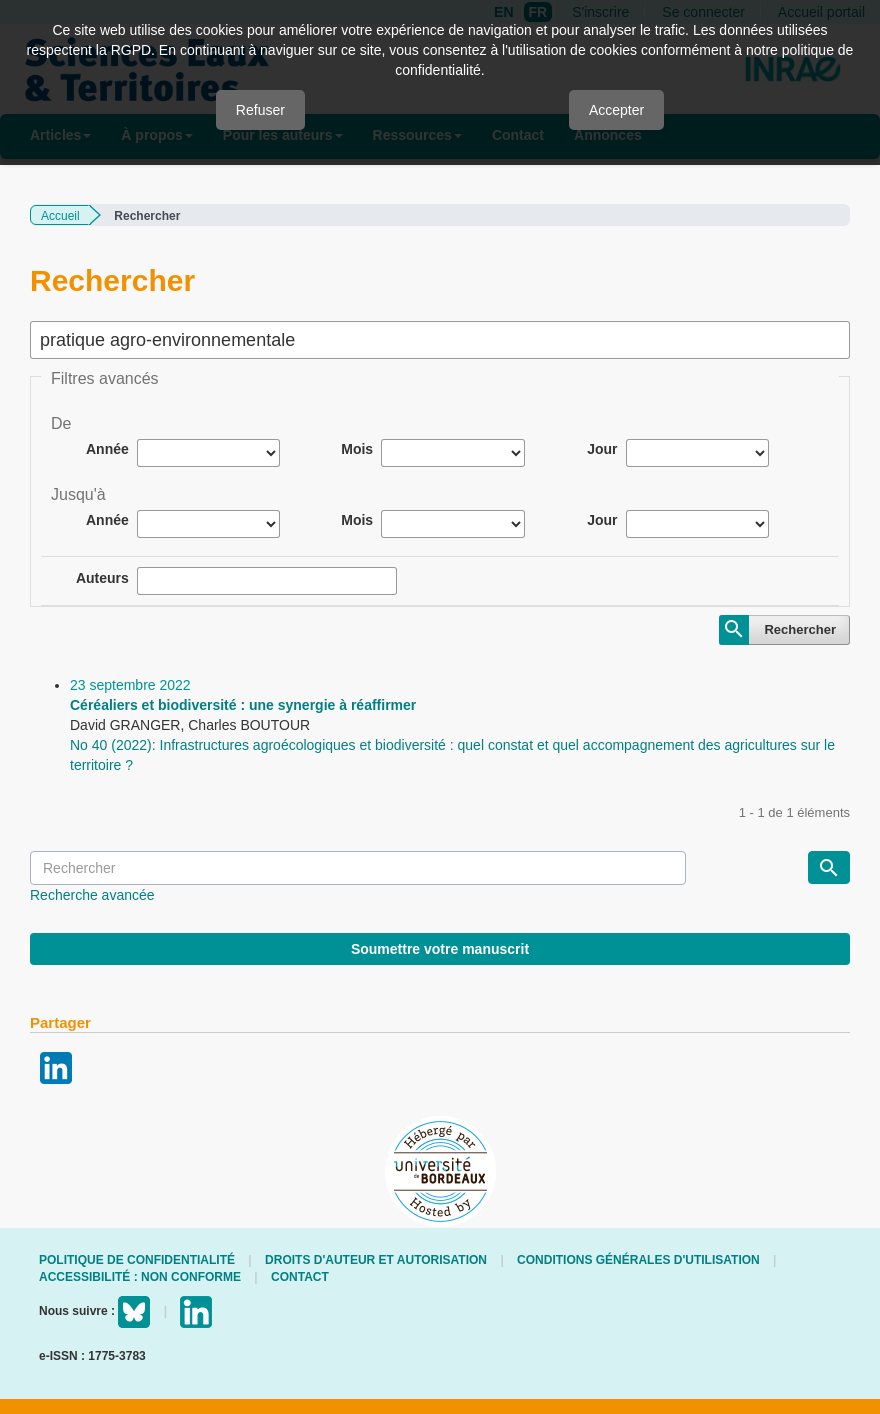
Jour (602, 449)
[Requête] (358, 868)
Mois (357, 449)
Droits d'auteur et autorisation (376, 1260)
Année (107, 449)
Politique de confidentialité (137, 1260)
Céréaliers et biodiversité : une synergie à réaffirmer (243, 705)
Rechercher (800, 629)
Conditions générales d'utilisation (638, 1260)
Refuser (260, 110)
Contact (300, 1277)
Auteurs (102, 578)
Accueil (60, 216)
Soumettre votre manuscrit (440, 949)
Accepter (616, 110)
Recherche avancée (92, 895)
